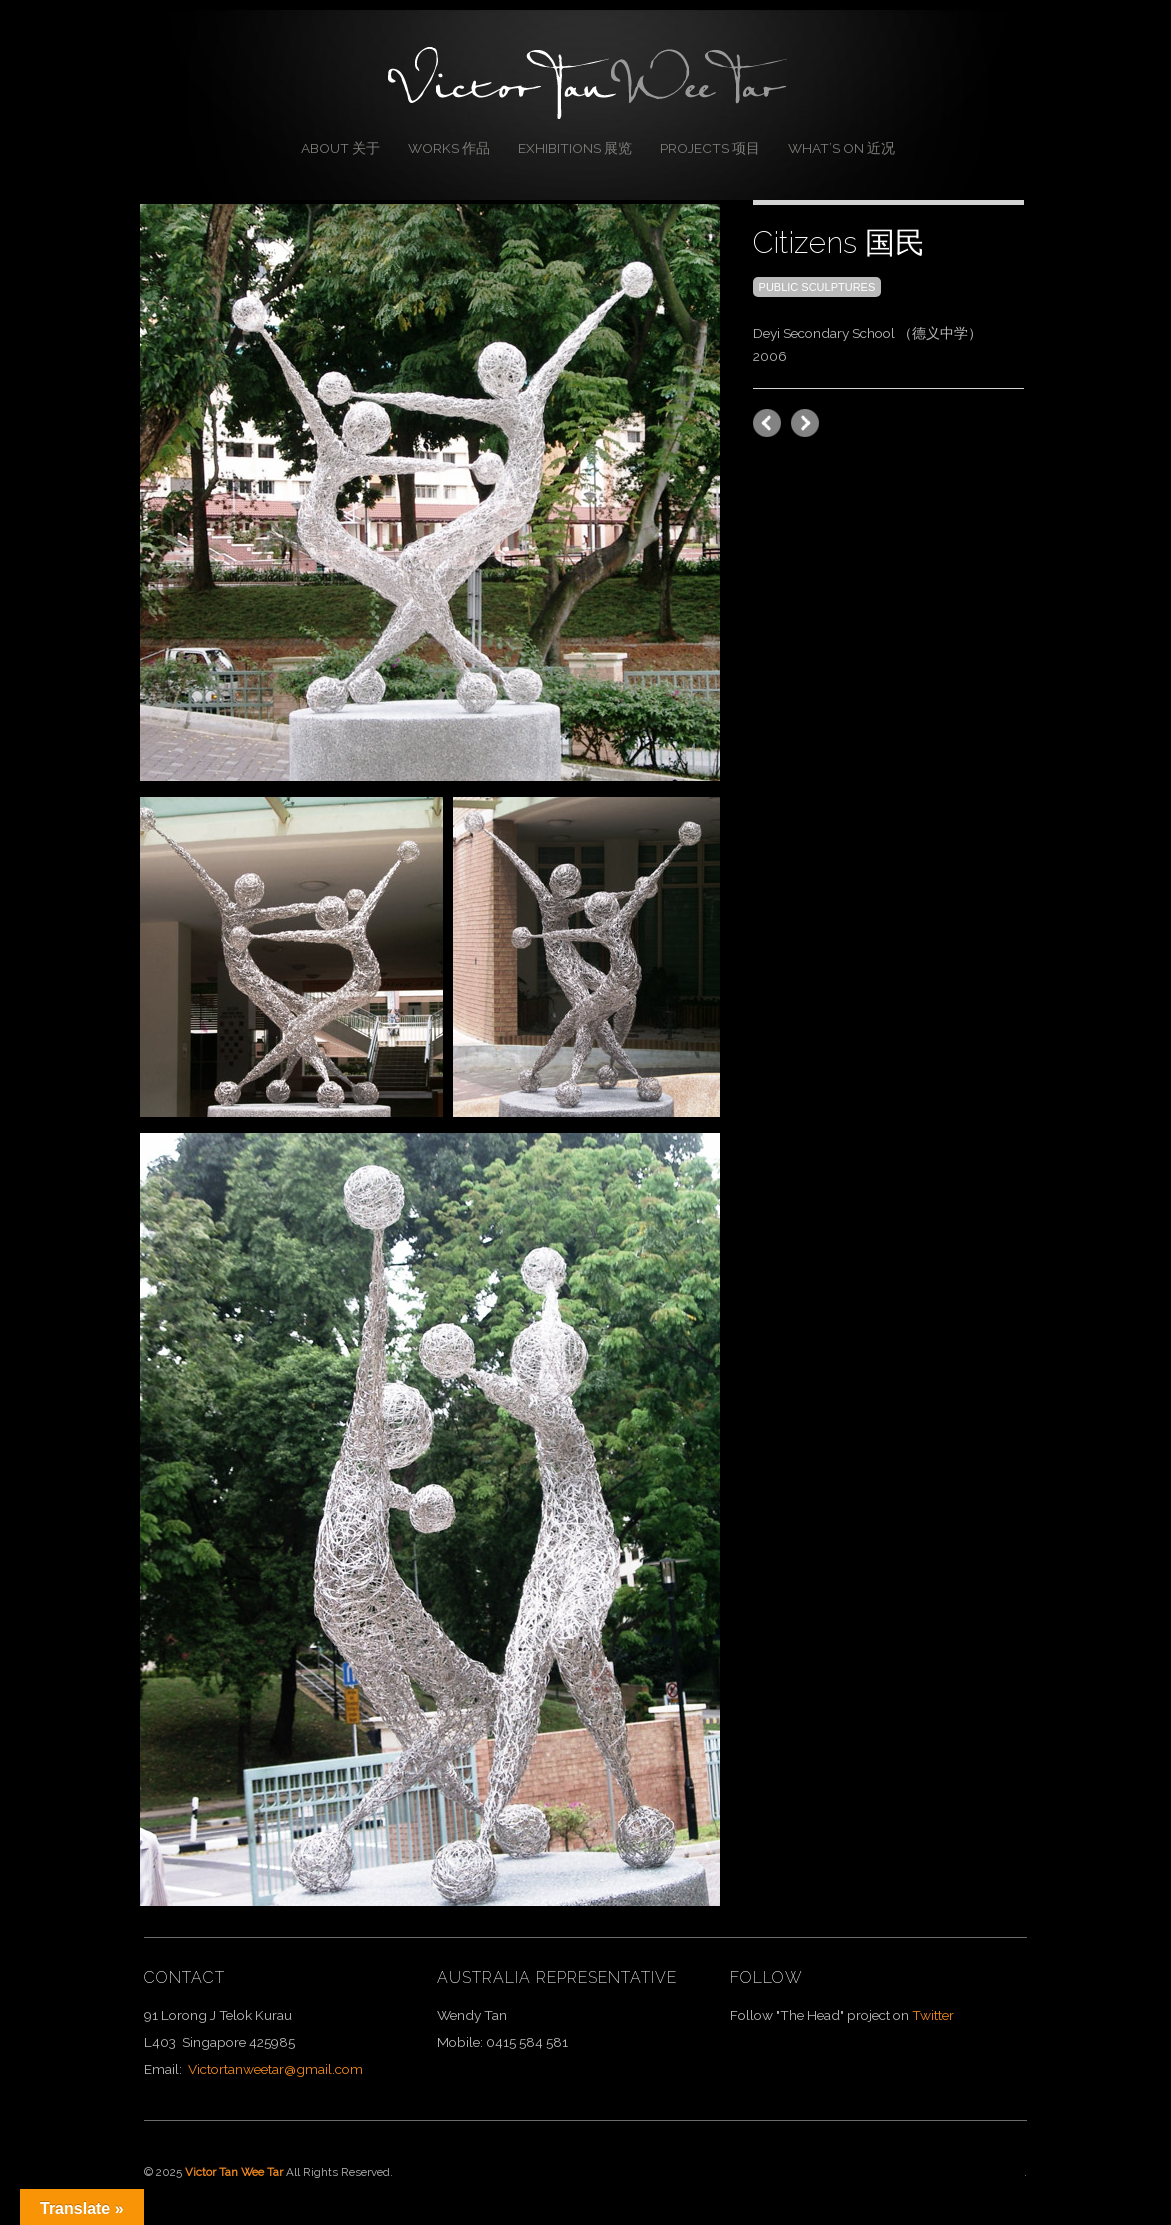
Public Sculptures (817, 287)
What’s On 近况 (841, 148)
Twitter (933, 2015)
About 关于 (340, 148)
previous (805, 423)
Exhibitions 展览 (575, 148)
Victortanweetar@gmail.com (275, 2069)
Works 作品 (449, 148)
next (767, 423)
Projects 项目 (710, 148)
